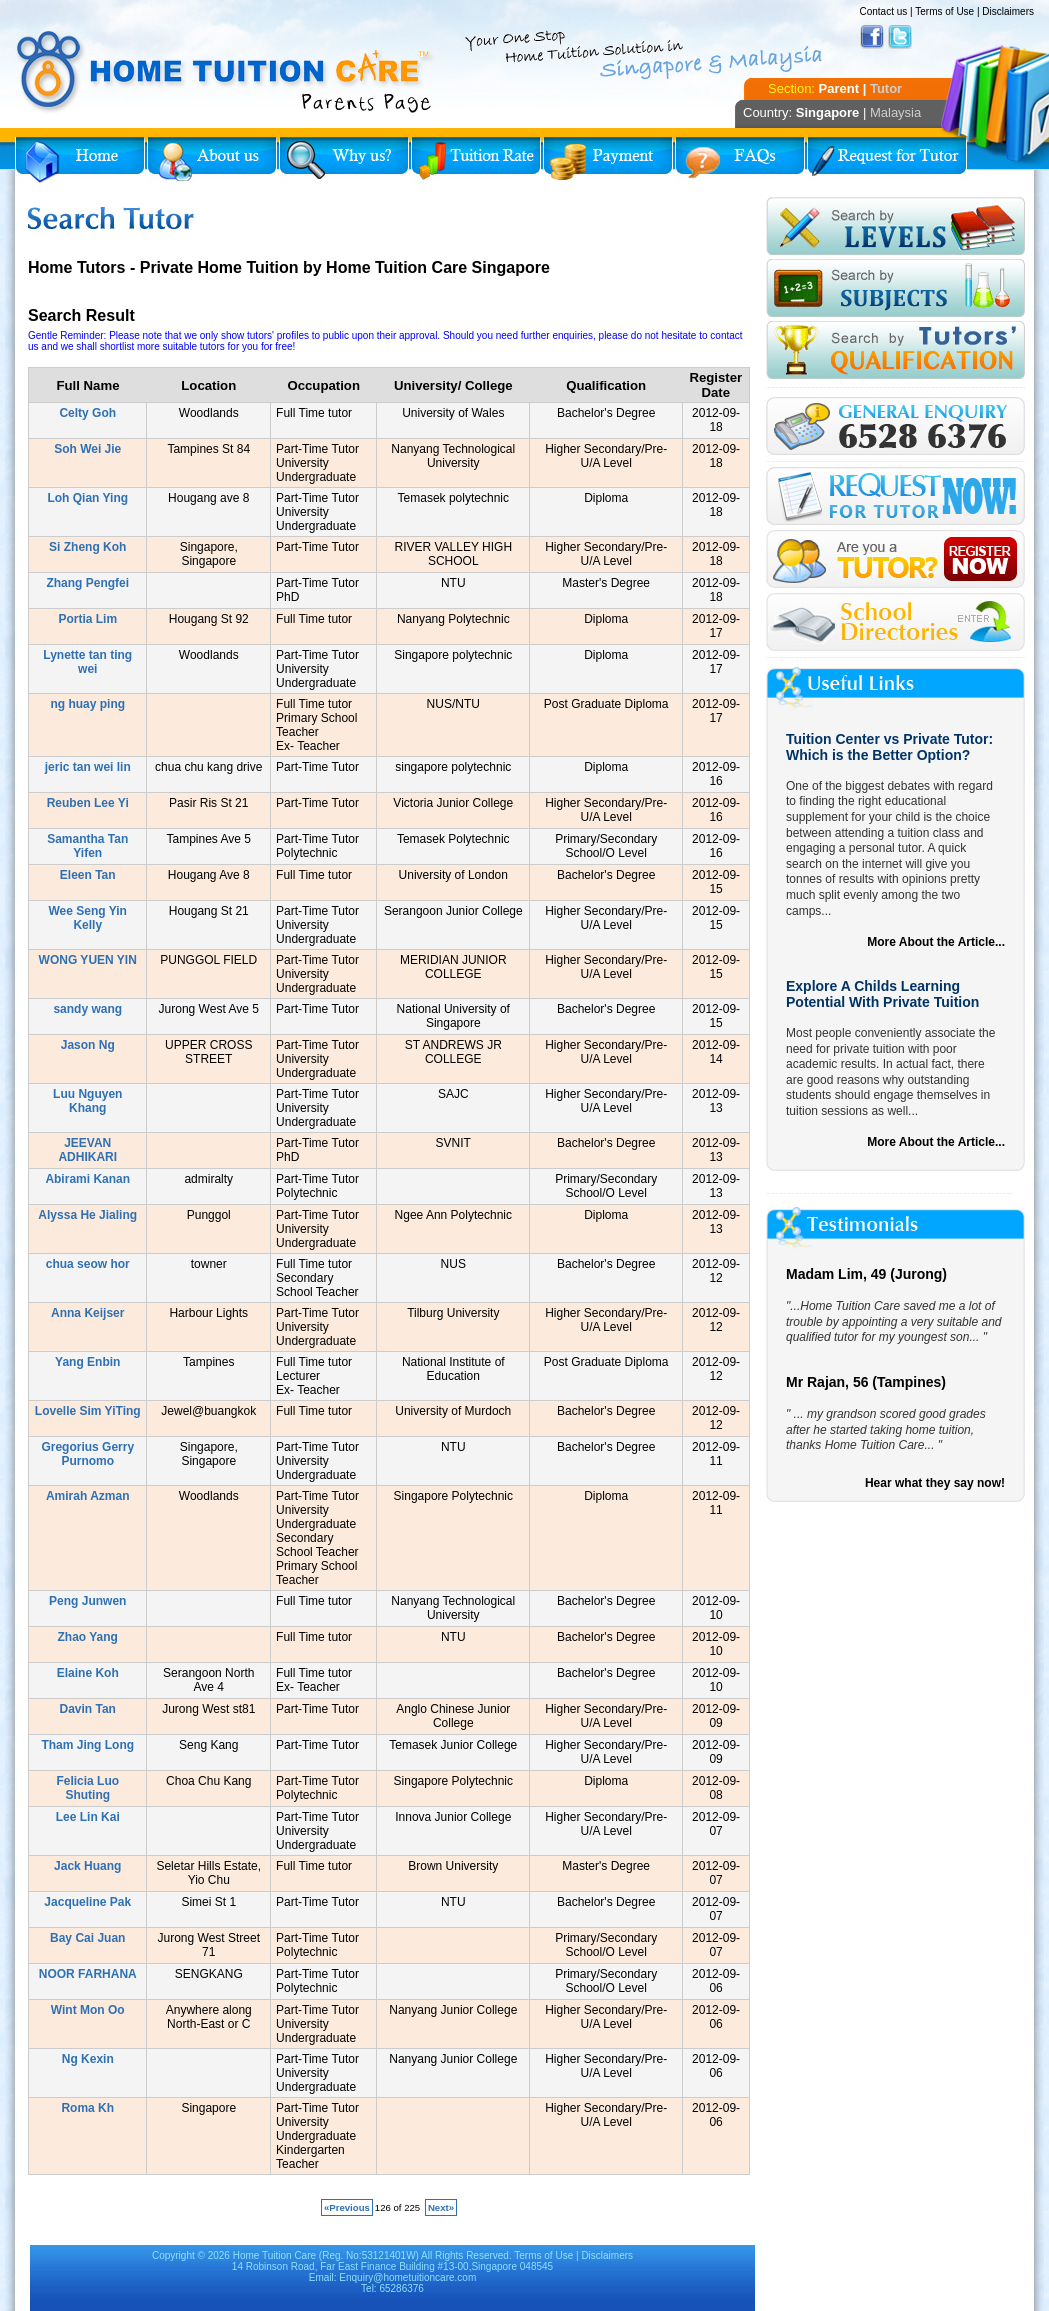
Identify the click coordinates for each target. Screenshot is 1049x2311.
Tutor (886, 88)
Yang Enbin (87, 1362)
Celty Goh (87, 413)
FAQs (740, 160)
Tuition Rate (476, 160)
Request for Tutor (887, 160)
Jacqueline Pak (87, 1902)
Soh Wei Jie (87, 449)
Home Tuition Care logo (225, 72)
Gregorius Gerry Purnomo (87, 1454)
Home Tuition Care (274, 2255)
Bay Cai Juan (87, 1938)
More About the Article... (936, 942)
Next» (441, 2207)
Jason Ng (88, 1045)
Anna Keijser (87, 1313)
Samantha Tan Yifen (87, 846)
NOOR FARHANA (88, 1974)
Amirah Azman (88, 1496)
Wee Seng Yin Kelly (87, 918)
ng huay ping (87, 704)
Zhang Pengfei (87, 583)
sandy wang (87, 1009)
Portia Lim (87, 619)
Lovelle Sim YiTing (88, 1411)
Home (80, 160)
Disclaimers (1008, 11)
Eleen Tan (88, 875)
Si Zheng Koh (87, 547)
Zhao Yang (87, 1637)
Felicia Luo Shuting (87, 1788)
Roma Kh (87, 2108)
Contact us (883, 11)
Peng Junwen (87, 1601)
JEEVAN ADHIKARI (87, 1150)
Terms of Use (944, 11)
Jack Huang (87, 1866)
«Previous (347, 2207)
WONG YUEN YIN (88, 960)
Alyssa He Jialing (87, 1215)
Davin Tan (87, 1709)
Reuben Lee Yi (88, 803)
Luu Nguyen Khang (87, 1101)
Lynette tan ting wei (87, 662)
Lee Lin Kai (88, 1817)
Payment (608, 160)
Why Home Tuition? (344, 160)
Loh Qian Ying (87, 498)
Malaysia (895, 112)
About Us (212, 160)
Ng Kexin (88, 2059)
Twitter (900, 37)
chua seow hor (88, 1264)
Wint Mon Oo (88, 2010)
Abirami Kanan (87, 1179)
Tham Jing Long (87, 1745)
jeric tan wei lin (88, 767)
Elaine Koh (88, 1673)
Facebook (872, 37)
